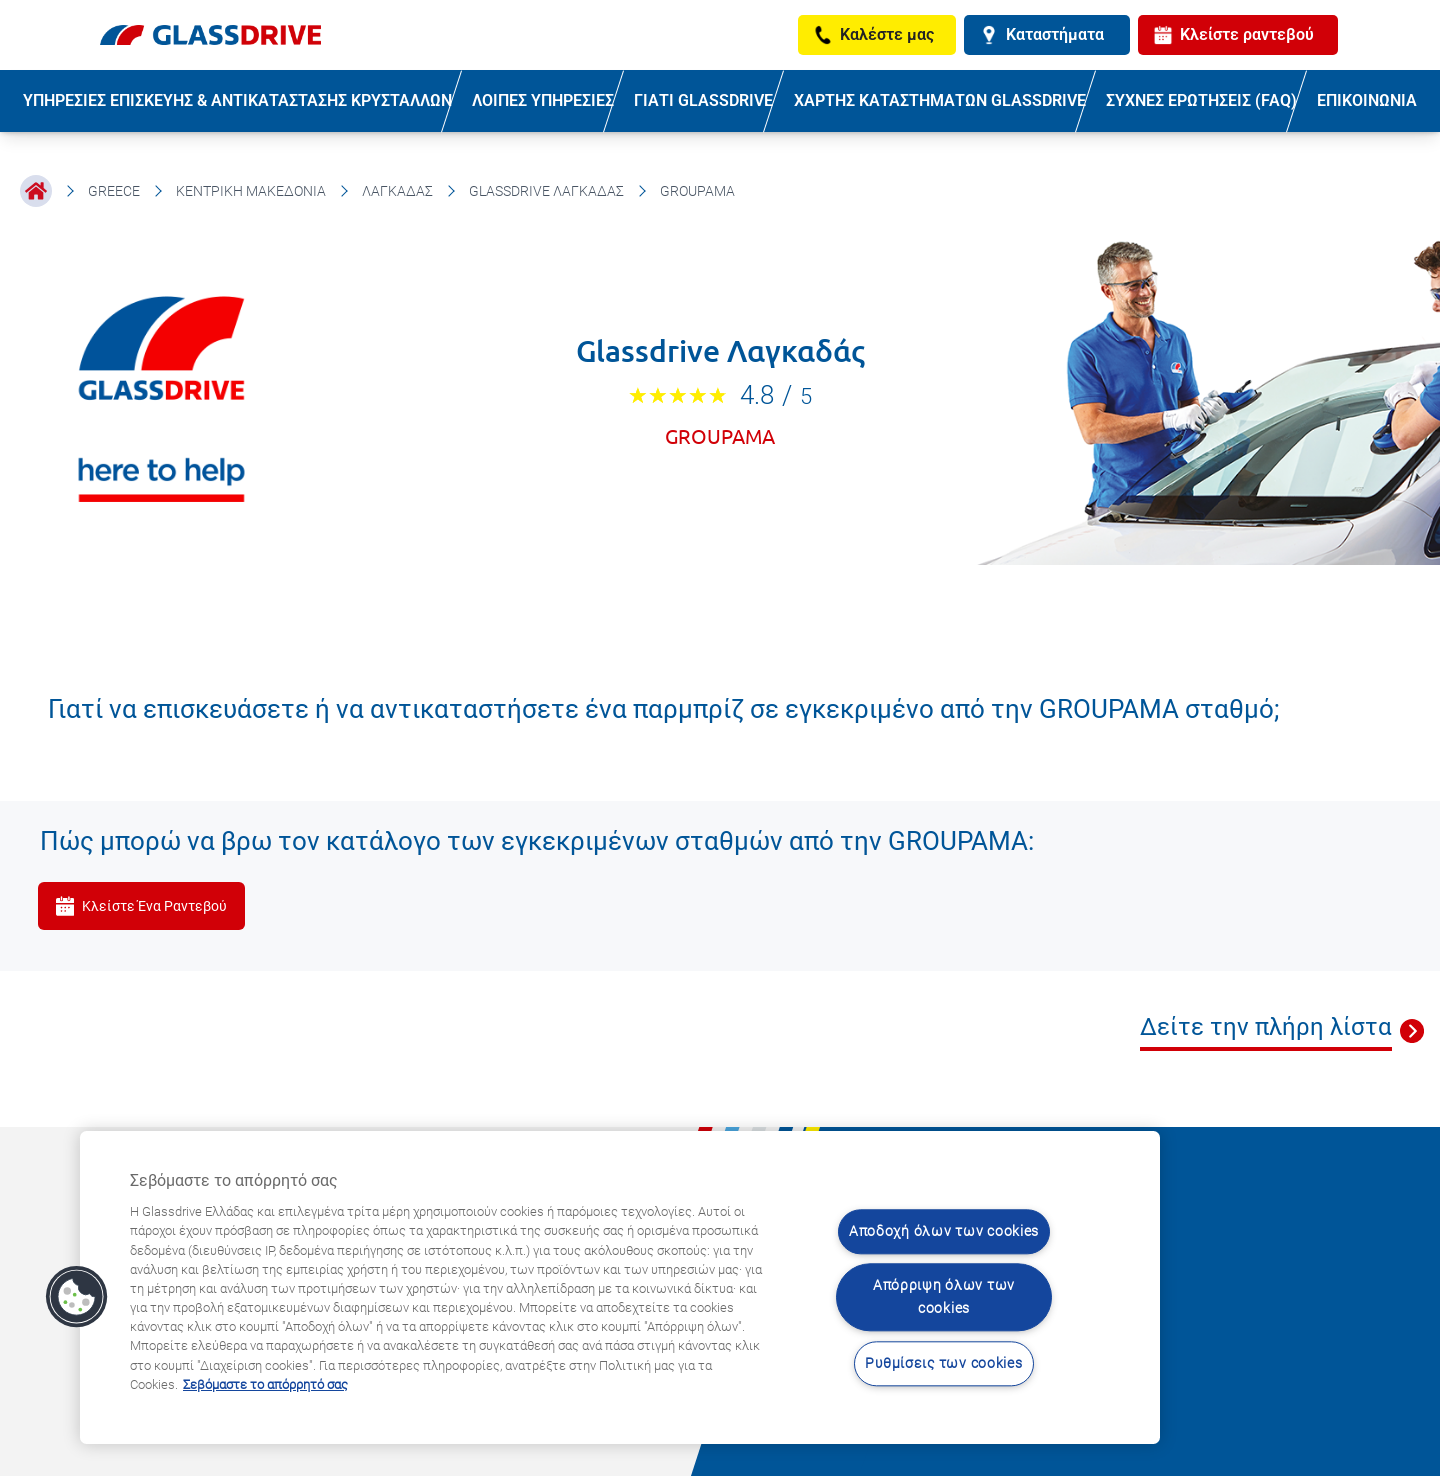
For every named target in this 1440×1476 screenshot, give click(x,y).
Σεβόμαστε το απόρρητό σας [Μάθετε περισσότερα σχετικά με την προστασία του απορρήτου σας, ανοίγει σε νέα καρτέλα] (265, 1384)
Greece (114, 191)
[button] (77, 1297)
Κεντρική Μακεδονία (251, 191)
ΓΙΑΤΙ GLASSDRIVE (703, 100)
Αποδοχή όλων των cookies (944, 1231)
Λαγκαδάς (397, 191)
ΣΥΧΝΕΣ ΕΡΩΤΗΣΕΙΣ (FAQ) (1201, 100)
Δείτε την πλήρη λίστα (1266, 1027)
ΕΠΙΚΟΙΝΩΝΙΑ (1367, 100)
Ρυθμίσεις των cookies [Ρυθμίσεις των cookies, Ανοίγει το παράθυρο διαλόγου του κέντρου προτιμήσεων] (943, 1363)
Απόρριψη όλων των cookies (944, 1298)
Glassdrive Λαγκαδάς (546, 191)
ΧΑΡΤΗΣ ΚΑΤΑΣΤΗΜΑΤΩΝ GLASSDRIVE (940, 100)
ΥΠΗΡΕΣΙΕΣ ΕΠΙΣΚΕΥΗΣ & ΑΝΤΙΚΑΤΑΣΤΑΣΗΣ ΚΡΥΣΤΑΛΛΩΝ (237, 100)
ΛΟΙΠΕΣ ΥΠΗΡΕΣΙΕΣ (543, 100)
